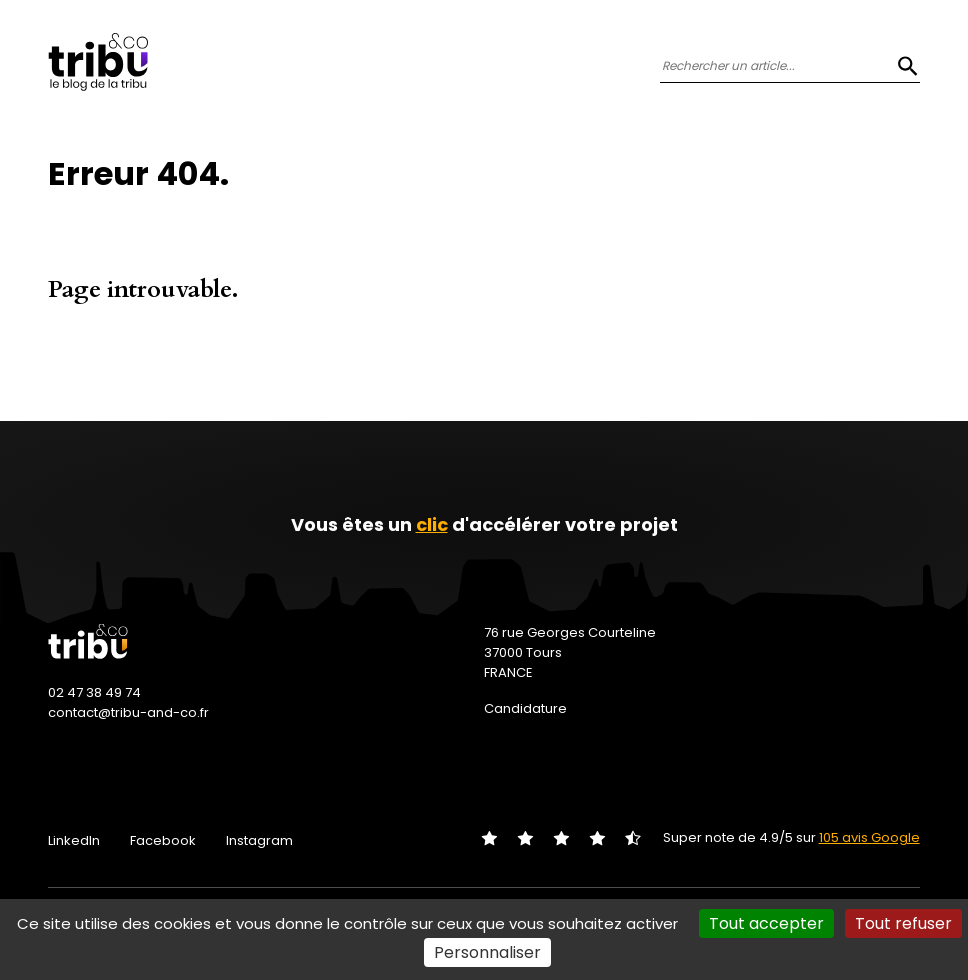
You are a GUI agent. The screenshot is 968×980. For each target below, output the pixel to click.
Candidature (525, 708)
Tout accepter (766, 923)
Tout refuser (903, 923)
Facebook (163, 840)
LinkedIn (74, 840)
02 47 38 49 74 (94, 692)
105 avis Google (869, 837)
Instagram (259, 840)
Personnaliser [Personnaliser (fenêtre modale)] (487, 952)
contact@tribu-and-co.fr (128, 712)
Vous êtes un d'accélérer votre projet (484, 524)
